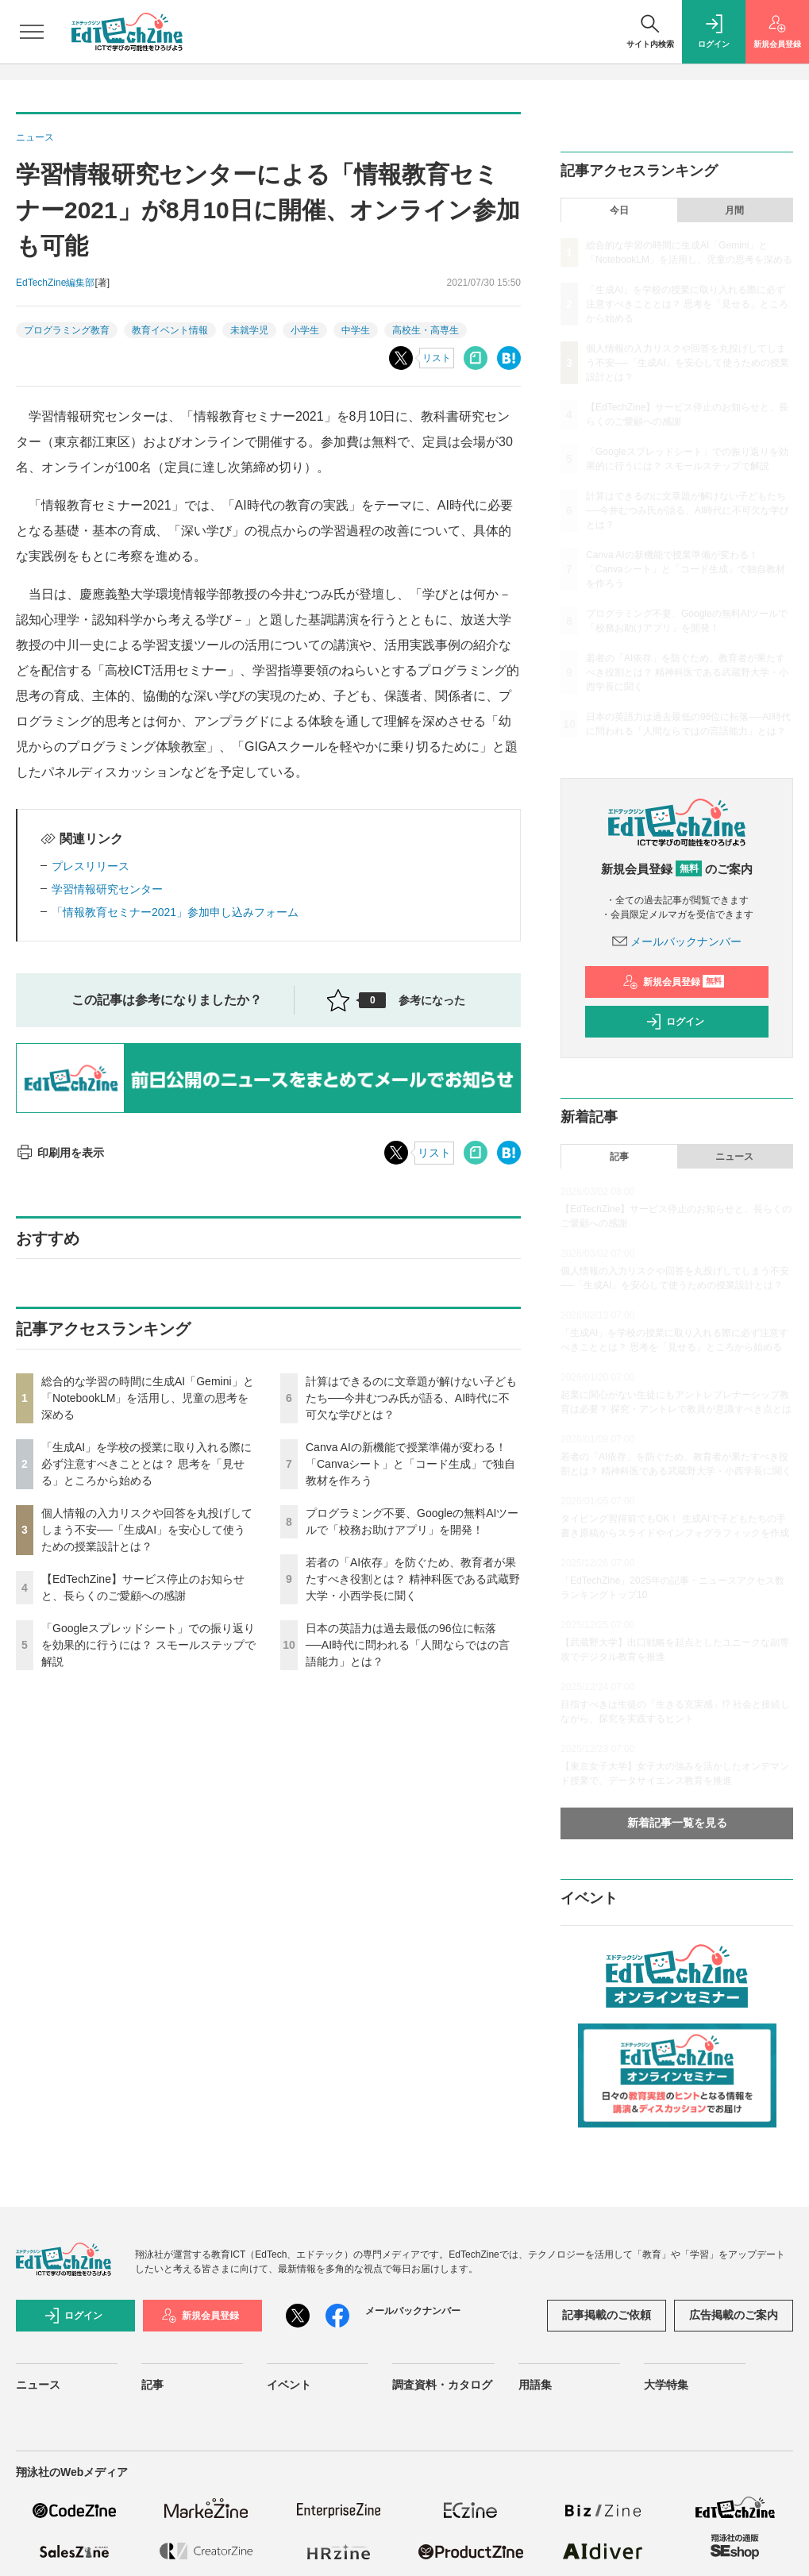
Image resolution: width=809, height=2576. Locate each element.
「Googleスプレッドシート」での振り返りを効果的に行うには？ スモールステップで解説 (148, 1645)
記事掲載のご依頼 (606, 2314)
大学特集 (666, 2384)
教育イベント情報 (170, 330)
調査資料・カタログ (442, 2384)
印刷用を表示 (60, 1152)
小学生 (305, 330)
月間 (734, 210)
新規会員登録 (673, 982)
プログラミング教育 (67, 330)
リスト (436, 358)
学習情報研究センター (107, 889)
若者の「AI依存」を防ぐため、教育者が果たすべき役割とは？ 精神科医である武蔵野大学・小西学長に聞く (413, 1579)
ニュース (734, 1156)
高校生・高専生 (425, 330)
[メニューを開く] (32, 32)
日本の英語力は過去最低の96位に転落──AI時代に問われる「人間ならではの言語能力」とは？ (408, 1645)
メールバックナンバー (677, 941)
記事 (619, 1156)
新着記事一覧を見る (677, 1822)
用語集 (535, 2384)
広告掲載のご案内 (733, 2314)
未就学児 (249, 330)
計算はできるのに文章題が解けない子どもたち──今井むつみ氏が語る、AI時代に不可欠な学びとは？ (411, 1398)
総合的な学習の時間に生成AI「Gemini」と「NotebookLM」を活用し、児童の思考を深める (147, 1398)
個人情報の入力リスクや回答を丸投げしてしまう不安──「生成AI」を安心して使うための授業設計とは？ (146, 1530)
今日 (619, 210)
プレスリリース (90, 866)
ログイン (674, 1022)
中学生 (355, 330)
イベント (289, 2384)
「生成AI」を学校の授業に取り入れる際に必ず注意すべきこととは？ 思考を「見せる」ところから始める (146, 1464)
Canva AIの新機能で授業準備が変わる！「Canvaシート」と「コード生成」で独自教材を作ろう (410, 1464)
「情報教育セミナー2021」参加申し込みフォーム (175, 912)
